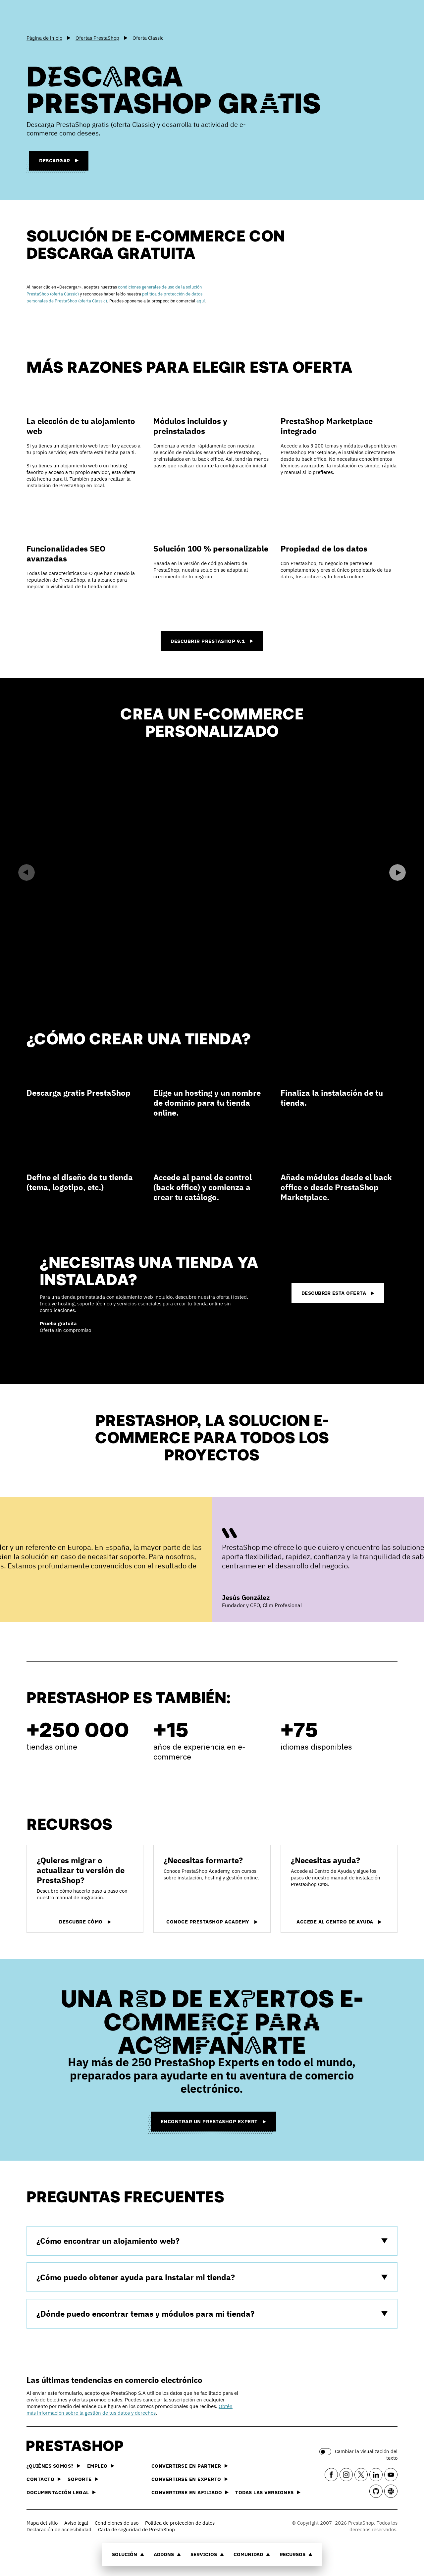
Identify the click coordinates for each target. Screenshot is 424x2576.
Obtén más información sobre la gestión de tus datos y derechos (129, 2409)
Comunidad (252, 2554)
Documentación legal (61, 2492)
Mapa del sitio (42, 2523)
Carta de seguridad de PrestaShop (136, 2529)
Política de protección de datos (180, 2523)
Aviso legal (76, 2523)
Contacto (43, 2479)
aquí (200, 301)
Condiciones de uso (116, 2523)
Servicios (207, 2554)
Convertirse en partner (189, 2466)
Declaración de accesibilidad (58, 2529)
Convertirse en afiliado (190, 2492)
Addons (167, 2554)
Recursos (296, 2554)
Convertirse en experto (189, 2479)
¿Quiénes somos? (53, 2466)
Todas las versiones (267, 2492)
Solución (128, 2554)
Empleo (100, 2466)
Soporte (83, 2479)
